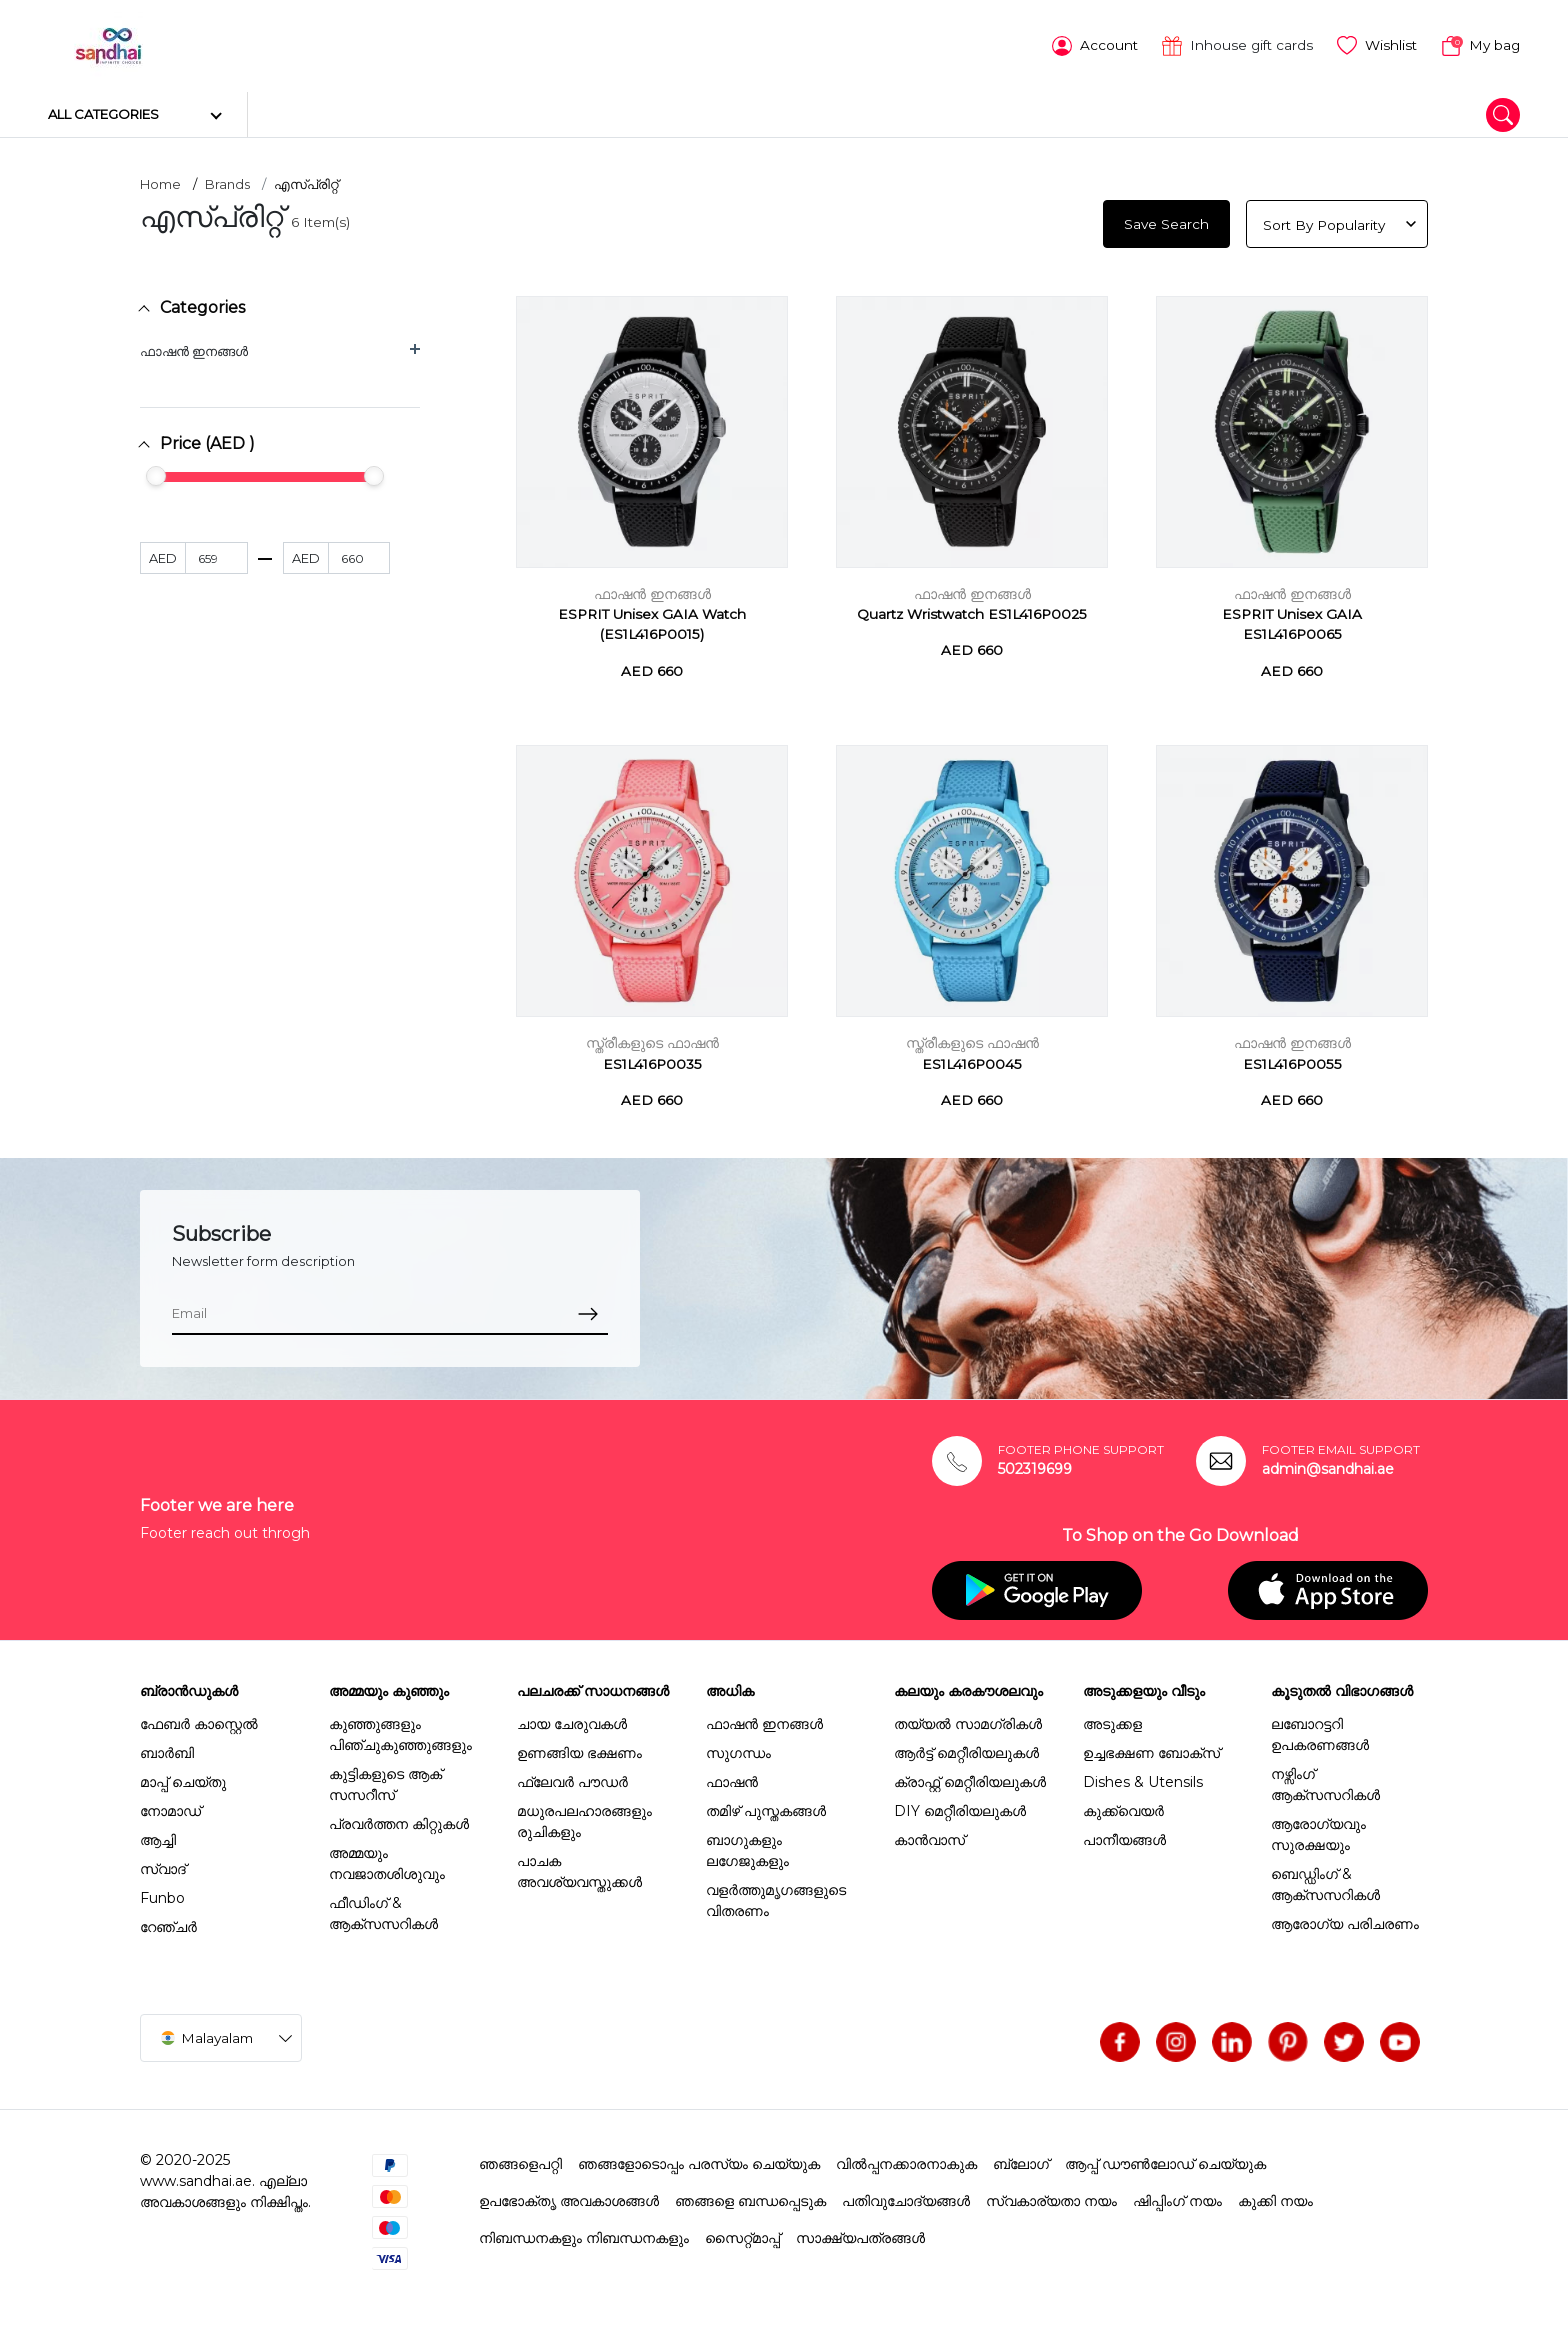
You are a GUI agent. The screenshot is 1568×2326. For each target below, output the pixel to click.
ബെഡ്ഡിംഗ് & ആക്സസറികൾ (1325, 1880)
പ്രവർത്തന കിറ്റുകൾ (399, 1820)
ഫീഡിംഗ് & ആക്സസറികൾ (383, 1909)
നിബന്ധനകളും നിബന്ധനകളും (584, 2234)
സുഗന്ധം (738, 1749)
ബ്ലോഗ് (1021, 2160)
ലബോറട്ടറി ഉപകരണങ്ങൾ (1320, 1730)
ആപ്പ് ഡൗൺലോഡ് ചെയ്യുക (1165, 2160)
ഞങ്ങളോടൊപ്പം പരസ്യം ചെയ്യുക (699, 2160)
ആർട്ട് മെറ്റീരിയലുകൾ (966, 1749)
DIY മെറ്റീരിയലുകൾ (960, 1807)
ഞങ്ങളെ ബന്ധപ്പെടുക (750, 2197)
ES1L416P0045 (972, 1060)
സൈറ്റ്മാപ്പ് (742, 2234)
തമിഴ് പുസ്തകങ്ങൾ (766, 1807)
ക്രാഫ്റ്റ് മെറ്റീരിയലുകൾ (970, 1778)
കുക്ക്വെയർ (1123, 1807)
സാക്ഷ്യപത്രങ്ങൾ (860, 2234)
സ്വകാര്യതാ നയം (1051, 2197)
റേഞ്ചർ (168, 1923)
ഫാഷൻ (732, 1778)
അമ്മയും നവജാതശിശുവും (387, 1859)
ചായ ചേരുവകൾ (572, 1720)
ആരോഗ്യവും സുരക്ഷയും (1318, 1830)
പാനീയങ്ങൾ (1124, 1836)
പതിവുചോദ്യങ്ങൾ (906, 2197)
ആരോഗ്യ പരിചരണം (1345, 1920)
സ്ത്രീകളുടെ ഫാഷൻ (652, 1040)
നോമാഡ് (170, 1807)
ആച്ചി (158, 1836)
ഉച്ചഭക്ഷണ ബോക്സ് (1151, 1749)
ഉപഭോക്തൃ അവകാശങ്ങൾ (569, 2197)
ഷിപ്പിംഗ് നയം (1177, 2197)
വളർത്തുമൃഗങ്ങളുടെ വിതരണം (776, 1896)
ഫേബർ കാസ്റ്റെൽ (199, 1720)
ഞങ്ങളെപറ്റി (520, 2160)
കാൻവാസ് (929, 1836)
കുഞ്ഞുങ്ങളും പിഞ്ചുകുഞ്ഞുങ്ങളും (400, 1730)
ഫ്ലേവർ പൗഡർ (572, 1778)
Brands (227, 181)
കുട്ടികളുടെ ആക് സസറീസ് (385, 1780)
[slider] (156, 473)
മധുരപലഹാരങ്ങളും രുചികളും (584, 1817)
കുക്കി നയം (1275, 2197)
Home (160, 181)
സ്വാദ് (163, 1865)
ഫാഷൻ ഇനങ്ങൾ (194, 347)
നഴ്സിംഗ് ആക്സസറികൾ (1325, 1780)
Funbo (162, 1894)
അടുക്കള (1112, 1720)
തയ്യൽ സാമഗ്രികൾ (968, 1720)
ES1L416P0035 (652, 1060)
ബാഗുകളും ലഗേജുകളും (747, 1846)
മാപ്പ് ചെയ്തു (183, 1778)
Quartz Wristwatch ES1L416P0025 (972, 611)
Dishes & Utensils (1143, 1778)
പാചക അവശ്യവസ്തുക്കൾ (579, 1867)
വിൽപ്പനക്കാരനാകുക (906, 2160)
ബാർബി (167, 1749)
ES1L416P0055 (1292, 1060)
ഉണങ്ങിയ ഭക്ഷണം (579, 1749)
